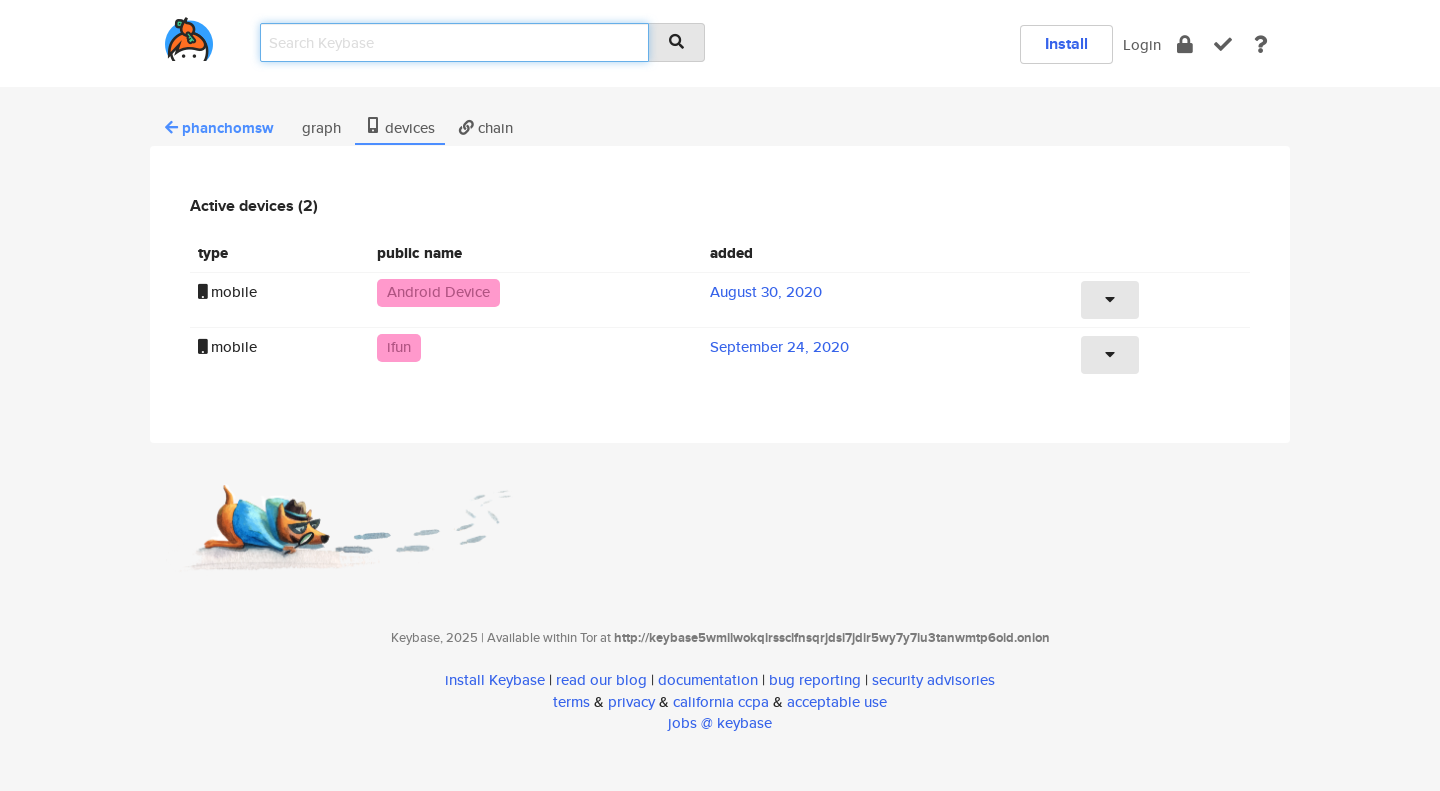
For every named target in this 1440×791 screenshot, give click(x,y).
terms (571, 701)
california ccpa (721, 701)
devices (400, 127)
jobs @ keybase (720, 722)
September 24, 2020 (779, 346)
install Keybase (495, 679)
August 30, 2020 (766, 291)
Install (1066, 43)
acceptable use (837, 701)
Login (1142, 44)
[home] (189, 35)
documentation (708, 679)
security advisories (933, 679)
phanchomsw (219, 128)
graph (319, 127)
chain (486, 127)
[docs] (1261, 44)
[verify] (1223, 44)
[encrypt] (1185, 44)
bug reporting (815, 679)
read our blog (601, 679)
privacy (631, 701)
